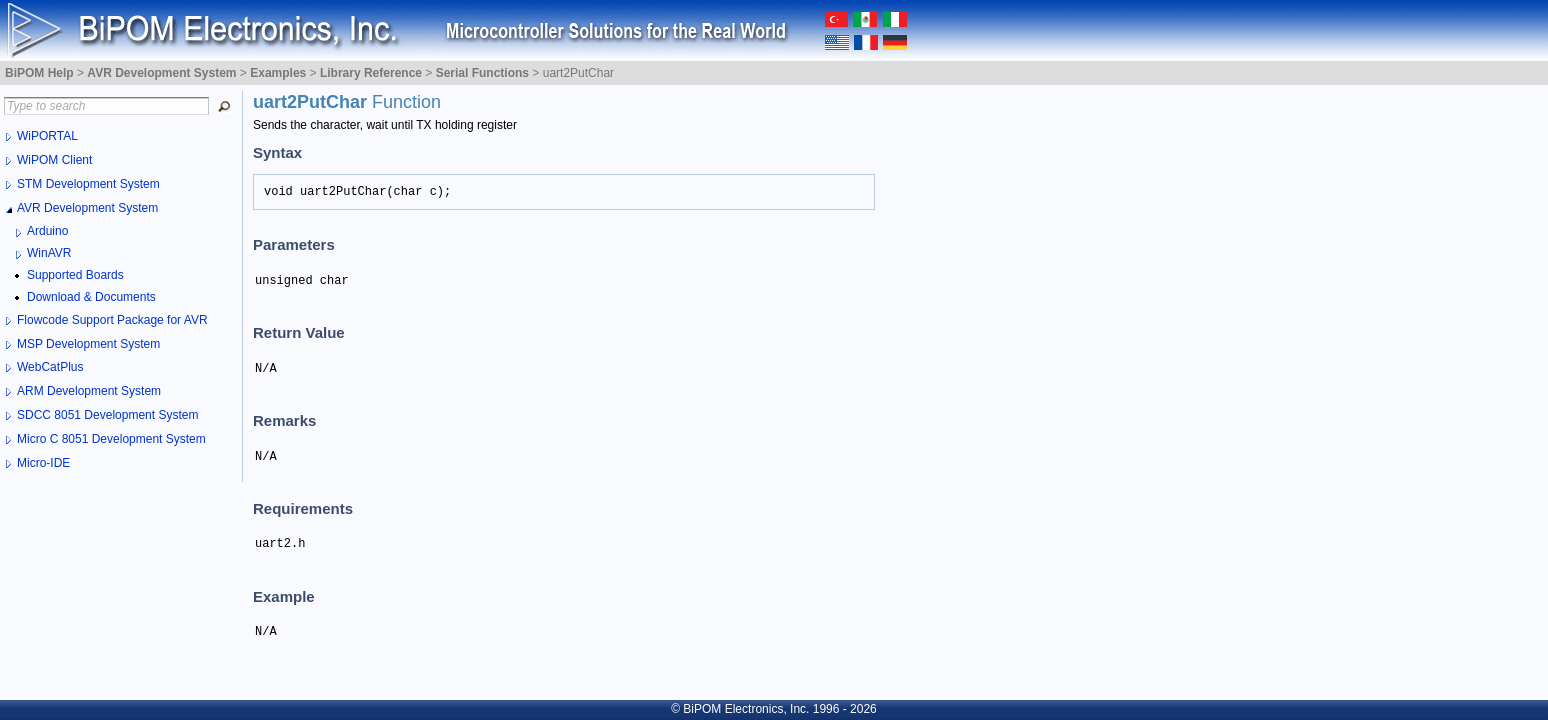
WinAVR (49, 253)
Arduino (47, 231)
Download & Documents (91, 297)
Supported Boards (75, 275)
